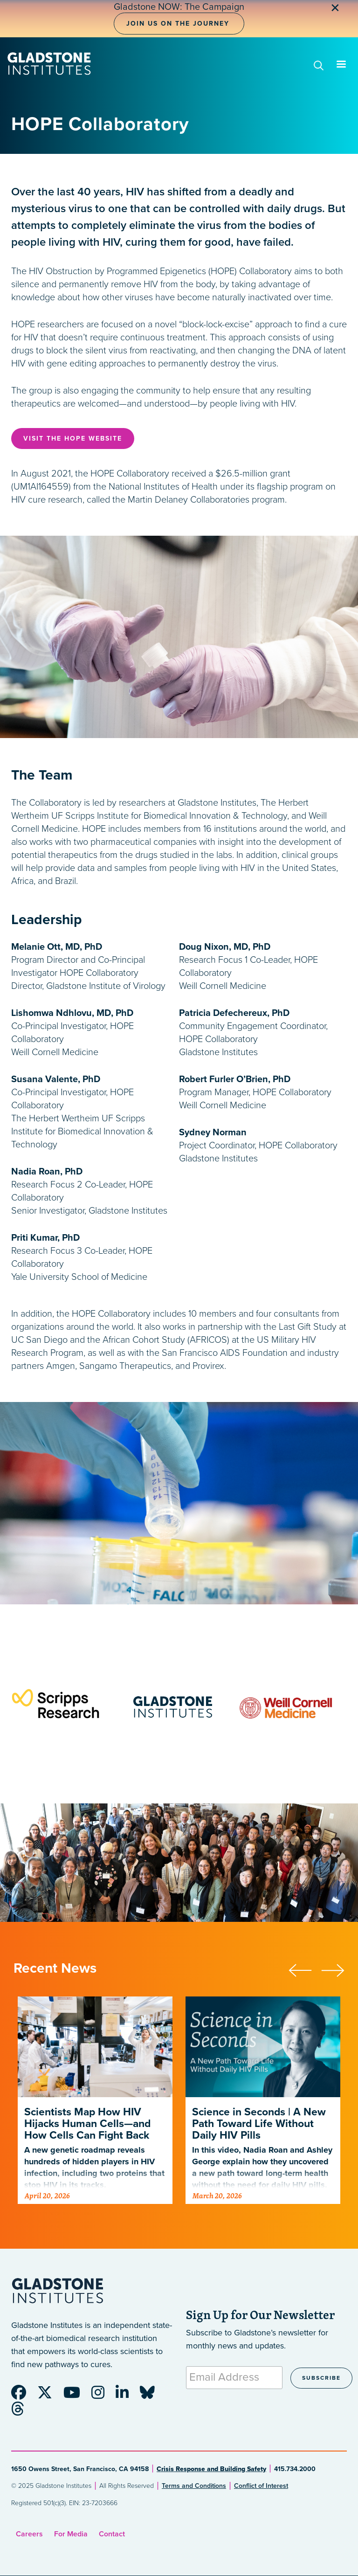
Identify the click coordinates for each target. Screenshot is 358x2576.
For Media (71, 2534)
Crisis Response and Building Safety (211, 2469)
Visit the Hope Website (72, 438)
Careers (29, 2534)
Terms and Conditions (194, 2486)
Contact (112, 2534)
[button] (305, 1969)
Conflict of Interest (261, 2486)
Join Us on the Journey (177, 24)
